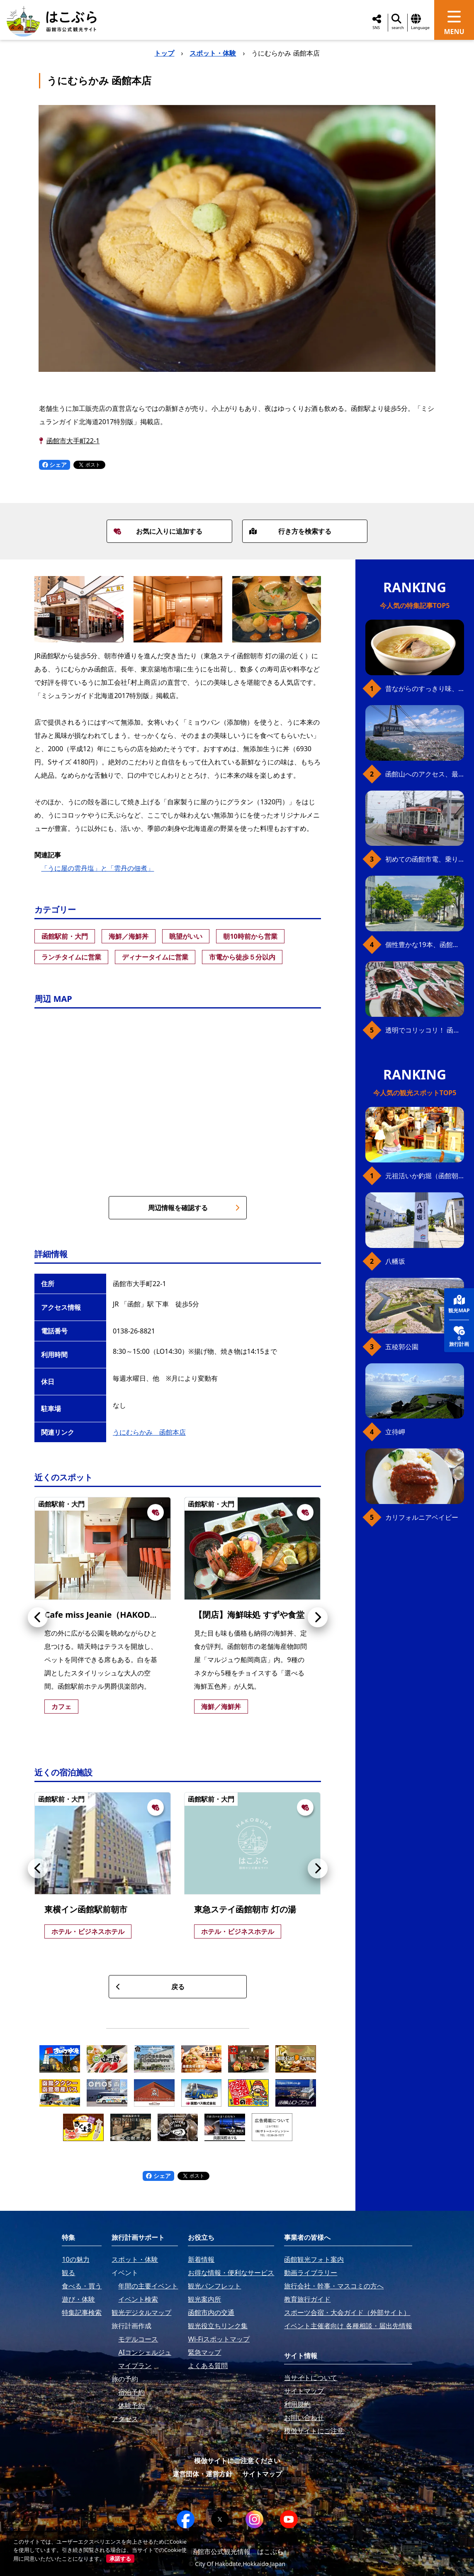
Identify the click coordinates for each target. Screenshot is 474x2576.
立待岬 (395, 1431)
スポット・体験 (213, 53)
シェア (54, 465)
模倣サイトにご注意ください (237, 2460)
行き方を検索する (290, 531)
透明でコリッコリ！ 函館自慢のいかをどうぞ (424, 1030)
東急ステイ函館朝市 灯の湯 (245, 1909)
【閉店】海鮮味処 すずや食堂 (249, 1614)
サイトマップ (262, 2473)
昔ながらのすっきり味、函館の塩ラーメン (424, 688)
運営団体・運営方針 (202, 2473)
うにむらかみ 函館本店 (149, 1432)
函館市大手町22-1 (73, 440)
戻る (150, 1986)
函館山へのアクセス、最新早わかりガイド (424, 774)
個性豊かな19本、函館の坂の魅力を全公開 (424, 944)
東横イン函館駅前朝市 (85, 1909)
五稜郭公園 (401, 1346)
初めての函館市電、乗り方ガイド (424, 859)
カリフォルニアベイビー (421, 1517)
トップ (164, 53)
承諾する (120, 2558)
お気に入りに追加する (158, 531)
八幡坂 (395, 1261)
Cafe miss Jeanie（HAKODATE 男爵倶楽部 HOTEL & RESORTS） (168, 1614)
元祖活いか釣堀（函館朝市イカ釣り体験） (424, 1175)
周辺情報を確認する (194, 1208)
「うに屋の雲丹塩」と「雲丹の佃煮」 (97, 868)
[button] (38, 1617)
